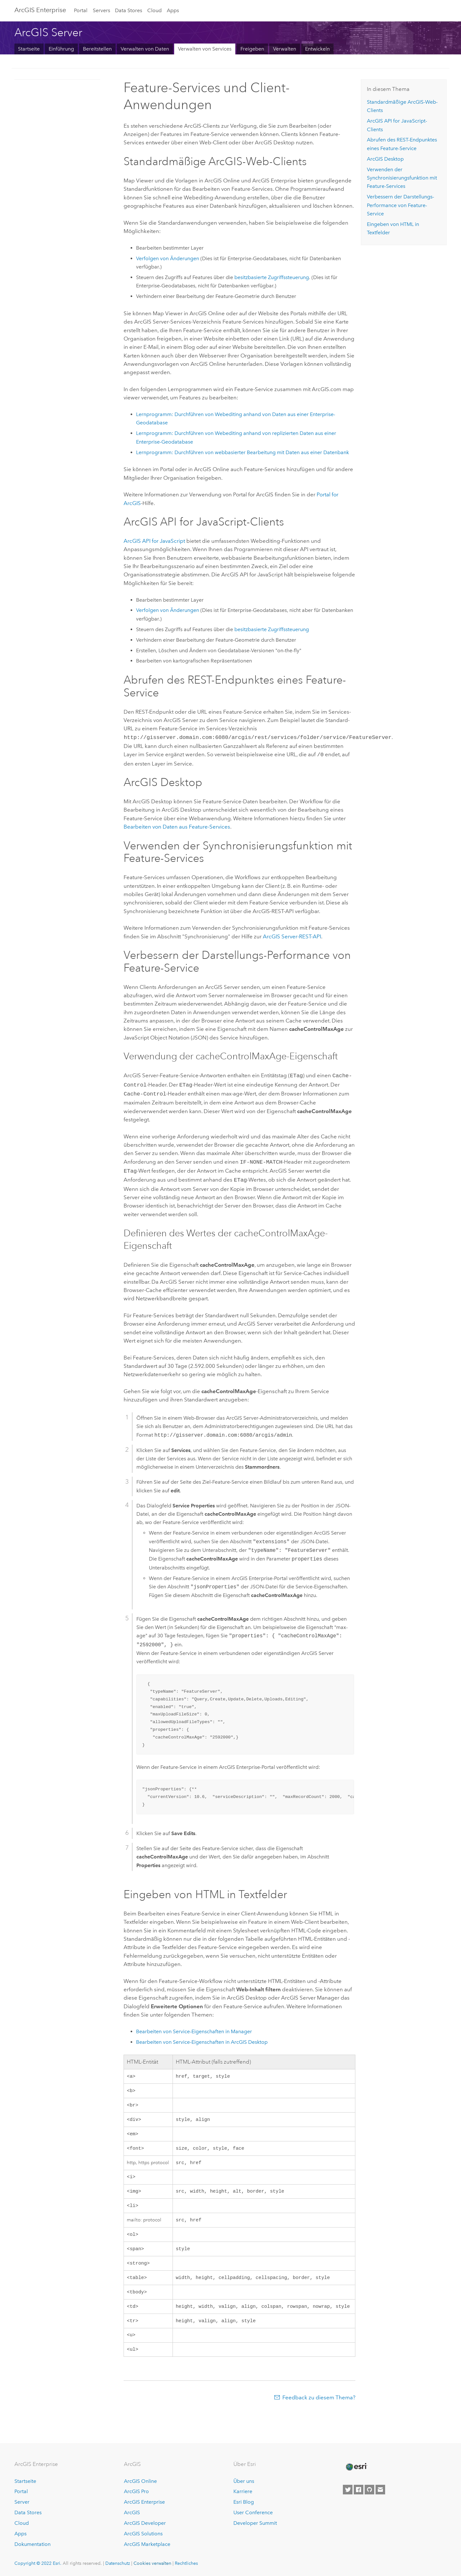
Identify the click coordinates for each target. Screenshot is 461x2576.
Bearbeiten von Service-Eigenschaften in (202, 2037)
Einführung (61, 49)
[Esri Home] (356, 2467)
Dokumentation (32, 2544)
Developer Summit (255, 2523)
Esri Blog (243, 2502)
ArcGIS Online (140, 2481)
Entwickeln (317, 49)
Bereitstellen (97, 49)
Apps (173, 10)
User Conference (253, 2512)
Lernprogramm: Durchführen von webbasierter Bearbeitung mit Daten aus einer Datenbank (242, 452)
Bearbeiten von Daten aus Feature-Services (177, 825)
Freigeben (252, 49)
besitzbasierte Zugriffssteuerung (271, 277)
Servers (101, 10)
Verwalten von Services (204, 49)
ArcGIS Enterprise (144, 2502)
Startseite (29, 49)
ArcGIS (132, 2512)
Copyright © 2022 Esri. (37, 2563)
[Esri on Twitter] (347, 2489)
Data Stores (128, 10)
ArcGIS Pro (136, 2491)
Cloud (154, 10)
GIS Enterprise (40, 10)
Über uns (243, 2481)
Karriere (242, 2491)
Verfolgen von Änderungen (167, 258)
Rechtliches (186, 2563)
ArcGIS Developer (145, 2523)
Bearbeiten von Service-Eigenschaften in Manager (194, 2026)
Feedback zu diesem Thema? (318, 2405)
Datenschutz (117, 2563)
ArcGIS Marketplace (147, 2544)
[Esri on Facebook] (358, 2489)
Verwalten (284, 49)
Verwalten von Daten (145, 49)
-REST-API (292, 935)
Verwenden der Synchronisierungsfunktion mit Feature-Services (402, 177)
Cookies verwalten (152, 2563)
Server (21, 2502)
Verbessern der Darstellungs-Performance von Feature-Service (400, 205)
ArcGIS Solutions (143, 2534)
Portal (80, 10)
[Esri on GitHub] (369, 2489)
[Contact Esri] (380, 2489)
